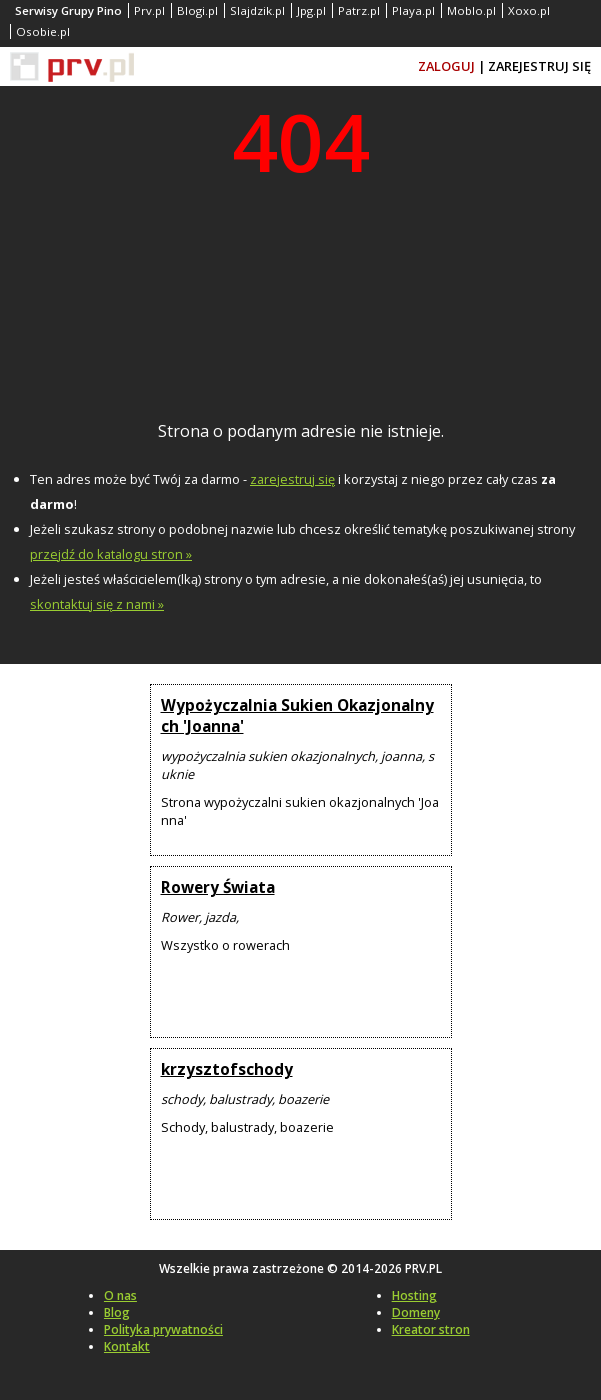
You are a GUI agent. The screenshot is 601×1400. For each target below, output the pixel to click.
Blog (117, 1312)
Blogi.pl (197, 10)
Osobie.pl (43, 31)
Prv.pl (149, 10)
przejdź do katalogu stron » (111, 554)
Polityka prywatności (163, 1329)
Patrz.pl (359, 10)
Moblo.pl (471, 10)
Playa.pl (413, 10)
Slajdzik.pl (257, 10)
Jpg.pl (311, 10)
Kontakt (127, 1346)
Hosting (414, 1295)
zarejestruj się (292, 479)
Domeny (416, 1312)
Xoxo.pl (529, 10)
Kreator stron (431, 1329)
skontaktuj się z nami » (97, 604)
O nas (120, 1295)
